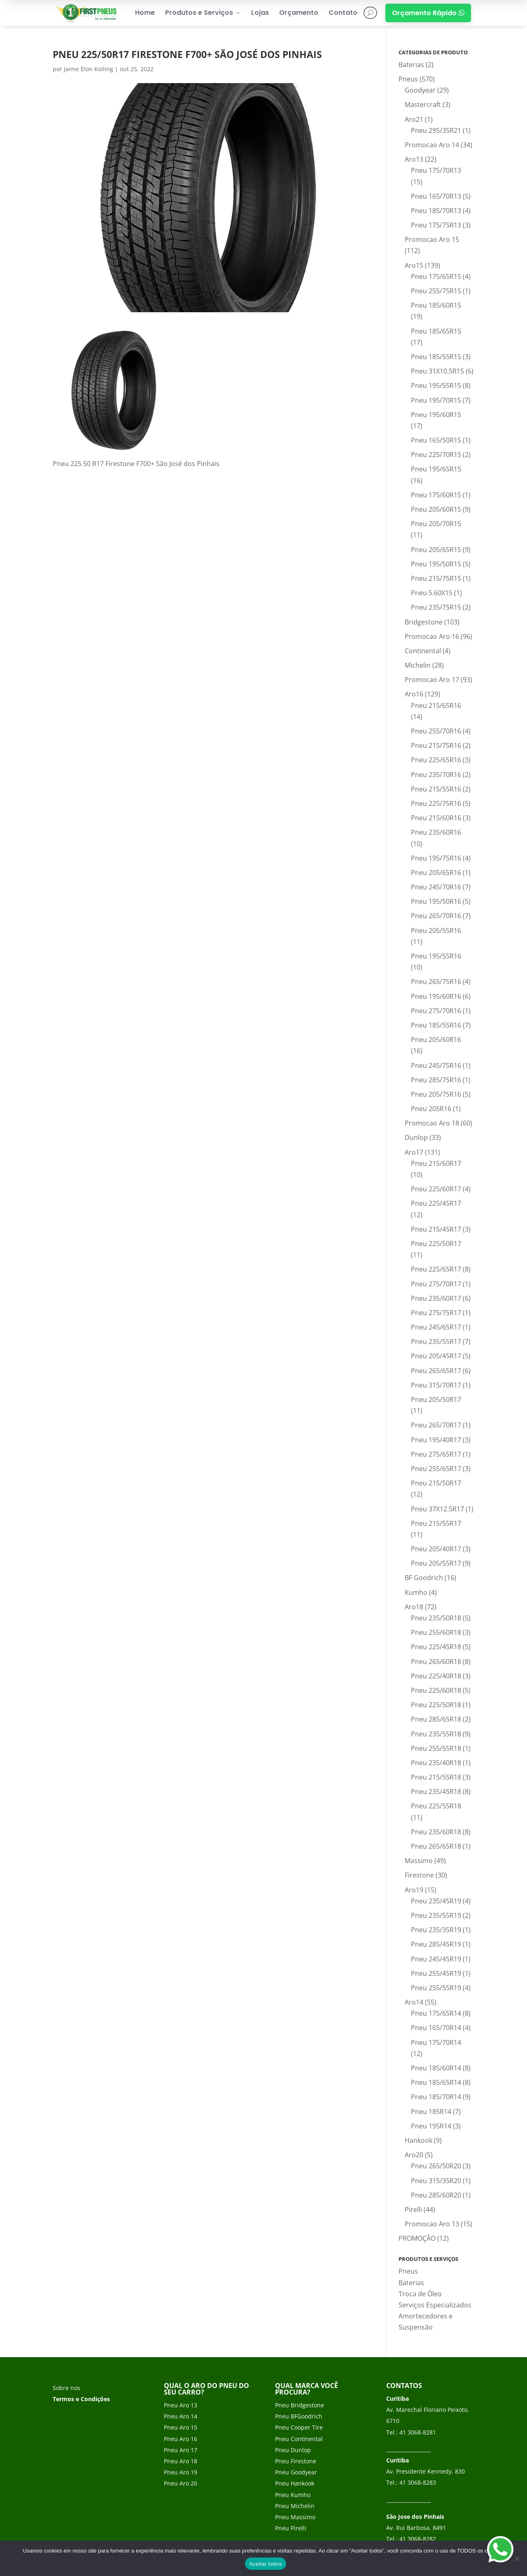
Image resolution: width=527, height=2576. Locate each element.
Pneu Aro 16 (180, 2439)
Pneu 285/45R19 (436, 1944)
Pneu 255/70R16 (436, 731)
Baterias (411, 64)
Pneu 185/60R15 (436, 305)
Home (145, 12)
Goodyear (420, 90)
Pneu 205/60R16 (436, 1039)
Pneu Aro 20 (180, 2483)
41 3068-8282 (417, 2539)
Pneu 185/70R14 (436, 2096)
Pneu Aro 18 (180, 2461)
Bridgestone (424, 622)
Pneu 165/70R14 (436, 2027)
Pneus (408, 79)
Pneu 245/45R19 (436, 1958)
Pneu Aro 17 (180, 2450)
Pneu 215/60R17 (436, 1163)
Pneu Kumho (292, 2495)
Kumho (416, 1592)
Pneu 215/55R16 (436, 789)
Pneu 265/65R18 (436, 1846)
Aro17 (414, 1152)
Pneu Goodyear (296, 2472)
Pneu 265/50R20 (436, 2165)
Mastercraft (423, 104)
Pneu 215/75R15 (436, 578)
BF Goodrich (424, 1577)
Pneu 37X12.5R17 (437, 1508)
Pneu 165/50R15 (436, 440)
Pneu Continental (299, 2439)
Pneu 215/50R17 (436, 1483)
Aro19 (414, 1889)
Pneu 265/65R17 (436, 1370)
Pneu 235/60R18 (436, 1831)
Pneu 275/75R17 (436, 1312)
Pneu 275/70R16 (436, 1010)
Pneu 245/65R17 (436, 1327)
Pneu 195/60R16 (436, 996)
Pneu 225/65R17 (436, 1269)
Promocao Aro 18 (432, 1123)
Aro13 (414, 159)
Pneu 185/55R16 (436, 1025)
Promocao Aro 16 (432, 636)
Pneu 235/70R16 (436, 774)
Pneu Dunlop (293, 2450)
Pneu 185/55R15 (436, 356)
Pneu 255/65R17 (436, 1468)
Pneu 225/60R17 (436, 1188)
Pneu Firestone (295, 2461)
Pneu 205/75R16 (436, 1094)
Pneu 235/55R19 (436, 1915)
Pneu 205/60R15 (436, 509)
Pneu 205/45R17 (436, 1355)
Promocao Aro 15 (432, 239)
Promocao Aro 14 (432, 144)
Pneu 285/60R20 (436, 2195)
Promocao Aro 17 (432, 679)
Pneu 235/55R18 (436, 1733)
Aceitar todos (265, 2564)
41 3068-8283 (417, 2482)
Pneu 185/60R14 (436, 2067)
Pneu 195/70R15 (436, 400)
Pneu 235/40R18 (436, 1762)
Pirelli (413, 2209)
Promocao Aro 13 (432, 2223)
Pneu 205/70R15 (436, 523)
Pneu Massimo (295, 2517)
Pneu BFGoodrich (298, 2416)
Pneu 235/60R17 (436, 1298)
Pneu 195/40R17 (436, 1439)
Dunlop (416, 1137)
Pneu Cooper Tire (299, 2427)
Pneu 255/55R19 (436, 1987)
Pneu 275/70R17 (436, 1283)
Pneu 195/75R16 (436, 858)
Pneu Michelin (295, 2506)
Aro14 (414, 2002)
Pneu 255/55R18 (436, 1748)
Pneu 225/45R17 (436, 1203)
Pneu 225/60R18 (436, 1690)
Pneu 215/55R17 (436, 1523)
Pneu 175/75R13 (436, 225)
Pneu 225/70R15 (436, 454)
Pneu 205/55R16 (436, 930)
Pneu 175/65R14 (436, 2013)
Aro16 (414, 694)
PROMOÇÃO (417, 2238)
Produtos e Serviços (203, 12)
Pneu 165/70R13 (436, 196)
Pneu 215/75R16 (436, 745)
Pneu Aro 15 (180, 2427)
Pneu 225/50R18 (436, 1704)
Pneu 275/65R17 (436, 1454)
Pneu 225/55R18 (436, 1805)
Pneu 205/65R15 (436, 549)
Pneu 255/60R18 (436, 1632)
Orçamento (298, 12)
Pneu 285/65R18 (436, 1719)
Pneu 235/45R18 (436, 1791)
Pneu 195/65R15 (436, 468)
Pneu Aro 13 (180, 2405)
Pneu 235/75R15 (436, 607)
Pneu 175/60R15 (436, 494)
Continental (423, 650)
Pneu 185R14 (431, 2111)
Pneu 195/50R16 (436, 901)
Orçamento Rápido (428, 13)
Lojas (260, 12)
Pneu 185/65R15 (436, 331)
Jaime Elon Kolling (88, 69)
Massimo (419, 1860)
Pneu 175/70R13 (436, 170)
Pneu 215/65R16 (436, 705)
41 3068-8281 (417, 2432)
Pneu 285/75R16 (436, 1079)
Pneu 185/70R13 (436, 210)
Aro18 (414, 1606)
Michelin (418, 665)
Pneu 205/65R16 (436, 872)
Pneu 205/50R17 (436, 1399)
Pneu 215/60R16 (436, 817)
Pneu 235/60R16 (436, 832)
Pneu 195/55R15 (436, 385)
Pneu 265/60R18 (436, 1661)
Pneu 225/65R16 (436, 759)
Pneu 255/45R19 (436, 1973)
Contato (343, 12)
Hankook (418, 2140)
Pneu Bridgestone (299, 2405)
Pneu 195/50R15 (436, 564)
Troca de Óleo (420, 2293)
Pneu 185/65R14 (436, 2082)
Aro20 (414, 2154)
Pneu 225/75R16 (436, 803)
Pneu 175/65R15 (436, 276)
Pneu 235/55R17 (436, 1341)
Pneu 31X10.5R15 (437, 371)
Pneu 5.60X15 (431, 592)
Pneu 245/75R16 (436, 1065)
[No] (517, 2558)
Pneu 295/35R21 (436, 130)
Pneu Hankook (294, 2483)
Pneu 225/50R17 (436, 1243)
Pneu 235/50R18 (436, 1617)
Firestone (419, 1875)
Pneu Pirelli (290, 2528)
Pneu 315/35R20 (436, 2180)
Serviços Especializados (435, 2304)
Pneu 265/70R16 (436, 915)
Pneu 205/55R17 (436, 1563)
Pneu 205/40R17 (436, 1548)
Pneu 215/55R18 (436, 1777)
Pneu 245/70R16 (436, 886)
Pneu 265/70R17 (436, 1425)
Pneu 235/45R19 (436, 1900)
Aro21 (414, 119)
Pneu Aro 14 (180, 2416)
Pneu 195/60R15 (436, 414)
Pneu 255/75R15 (436, 290)
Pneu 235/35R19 (436, 1929)
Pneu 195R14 (431, 2125)
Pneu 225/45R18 (436, 1646)
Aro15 (414, 265)
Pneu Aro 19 (180, 2472)
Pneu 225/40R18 (436, 1675)
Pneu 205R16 (431, 1108)
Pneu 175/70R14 (436, 2042)
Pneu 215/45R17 (436, 1229)
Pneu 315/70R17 (436, 1385)
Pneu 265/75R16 (436, 981)
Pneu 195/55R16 (436, 956)
